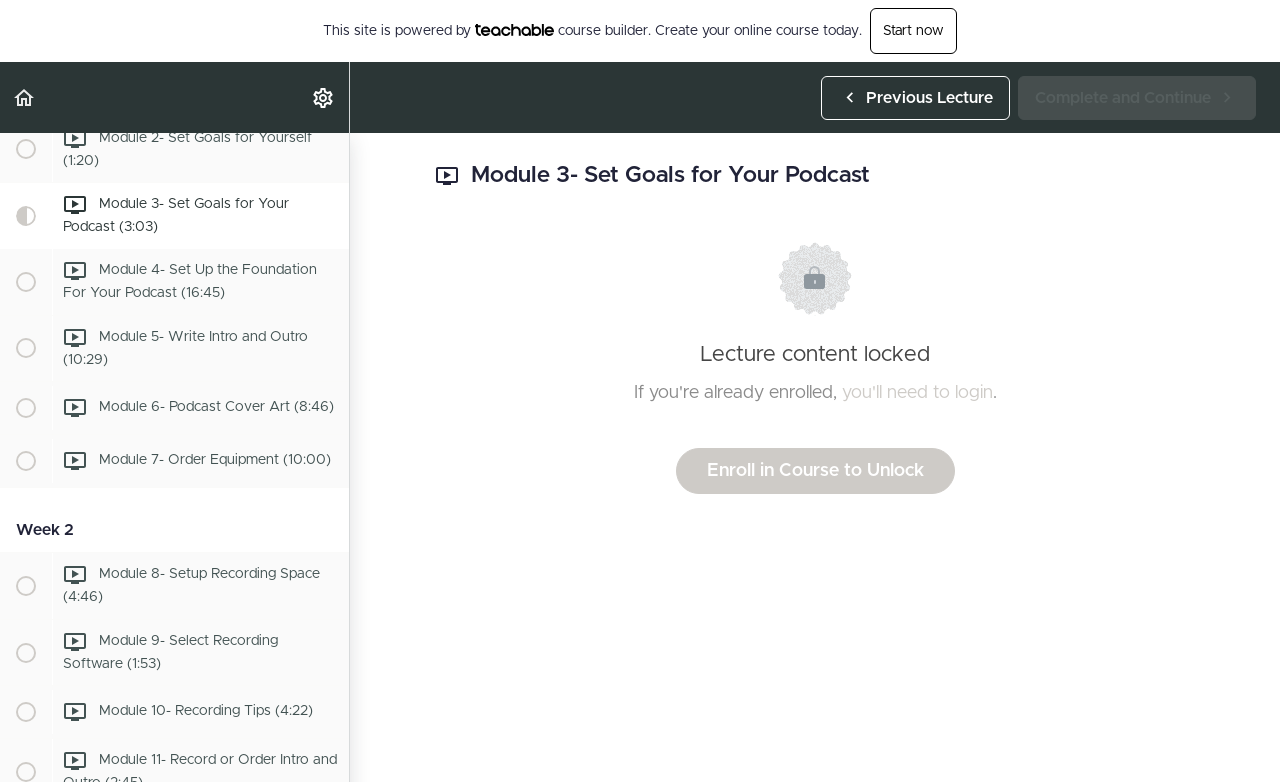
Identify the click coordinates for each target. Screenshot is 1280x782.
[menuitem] (324, 97)
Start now (913, 31)
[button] (25, 97)
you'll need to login (917, 393)
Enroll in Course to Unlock (815, 471)
